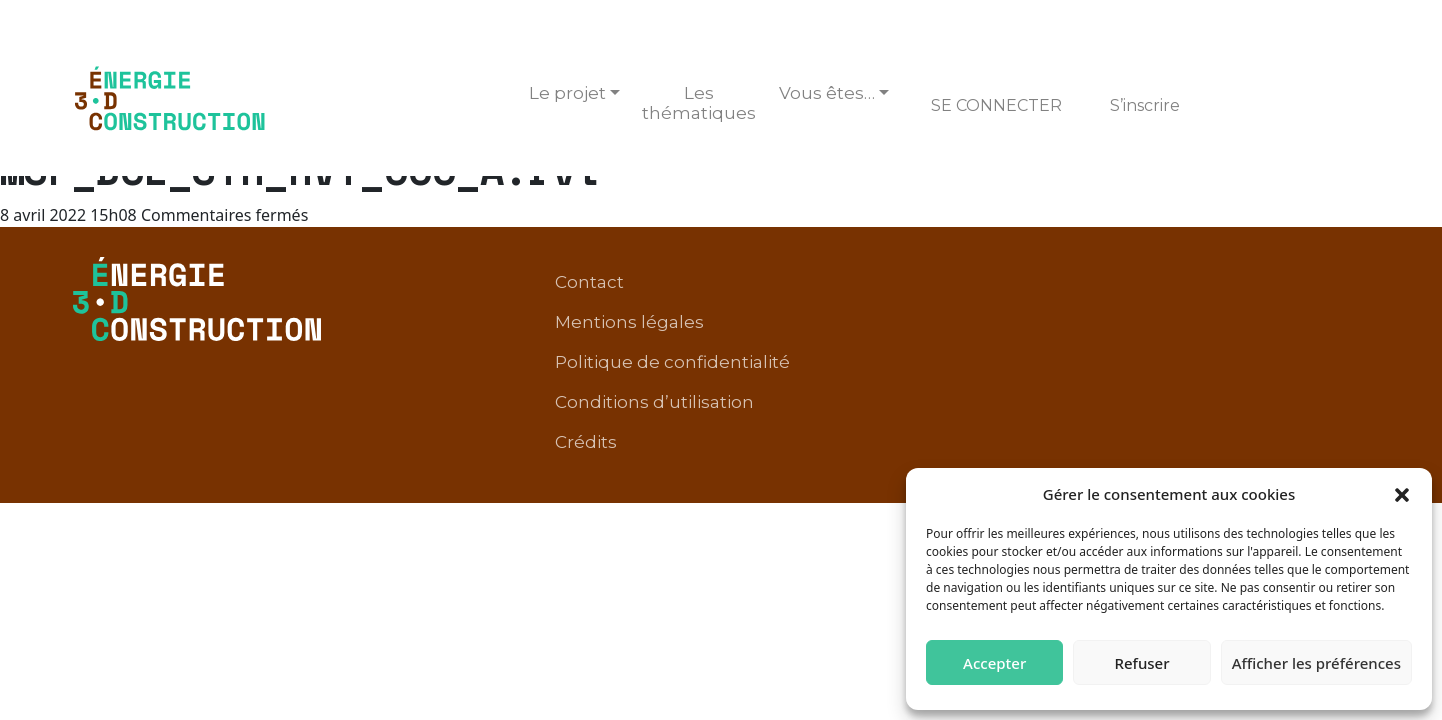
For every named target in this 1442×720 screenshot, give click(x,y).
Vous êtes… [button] (827, 93)
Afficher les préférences (1316, 663)
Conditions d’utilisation (1259, 284)
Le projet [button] (567, 93)
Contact (668, 284)
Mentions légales (802, 284)
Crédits (1328, 314)
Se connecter (996, 105)
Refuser (1141, 663)
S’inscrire (1145, 105)
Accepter (994, 663)
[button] (1402, 494)
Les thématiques (699, 103)
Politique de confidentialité (1018, 284)
